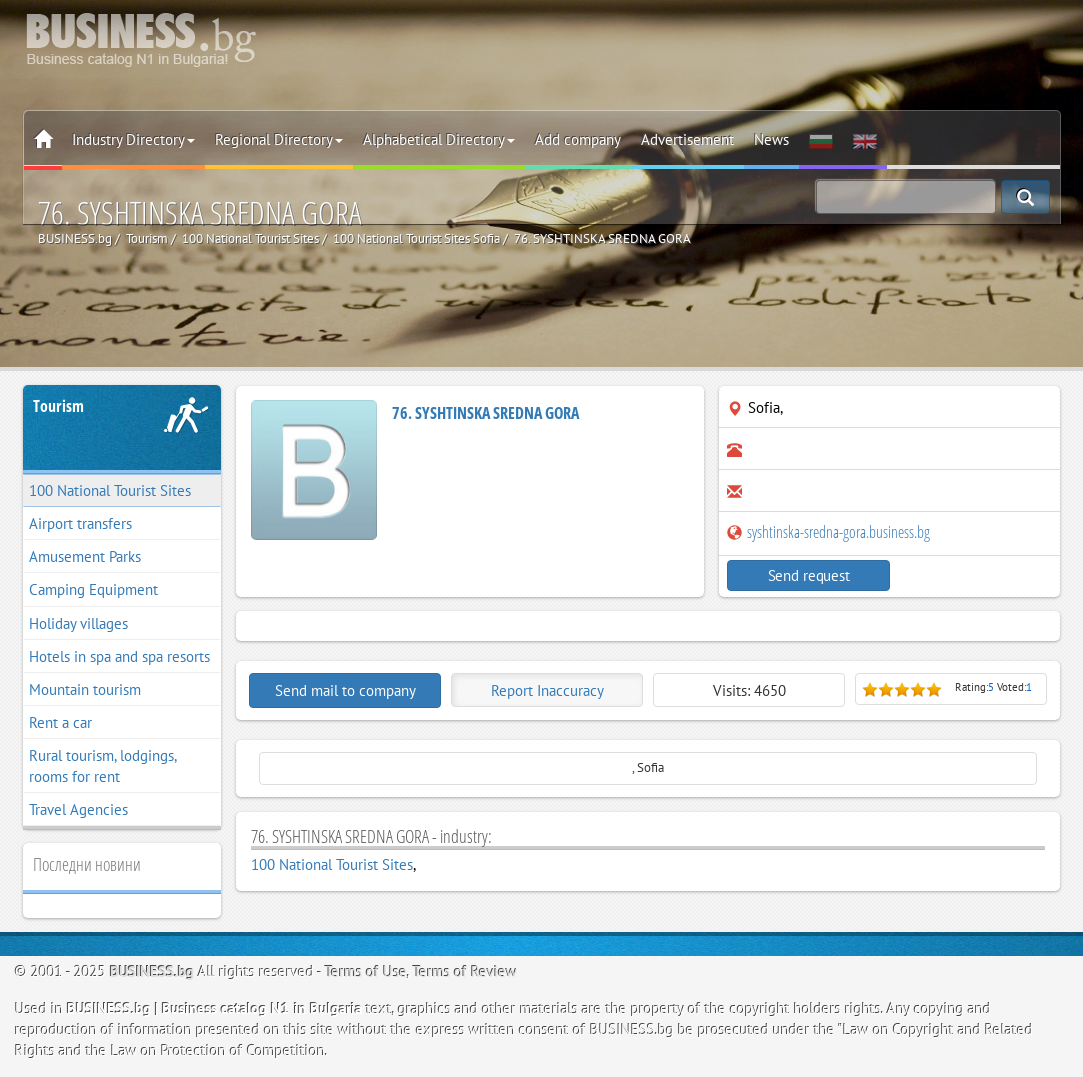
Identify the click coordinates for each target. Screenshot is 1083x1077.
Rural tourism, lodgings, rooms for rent (103, 766)
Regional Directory (279, 139)
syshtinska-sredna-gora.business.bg (828, 532)
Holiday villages (78, 623)
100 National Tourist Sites (110, 490)
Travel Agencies (78, 809)
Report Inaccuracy (547, 690)
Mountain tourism (85, 689)
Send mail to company (345, 690)
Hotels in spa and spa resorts (119, 656)
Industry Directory (133, 139)
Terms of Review (465, 971)
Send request (809, 575)
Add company (578, 139)
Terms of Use (366, 971)
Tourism (58, 406)
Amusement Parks (85, 556)
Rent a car (60, 722)
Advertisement (687, 139)
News (771, 139)
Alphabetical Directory (439, 139)
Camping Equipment (93, 589)
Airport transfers (80, 523)
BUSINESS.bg (152, 971)
